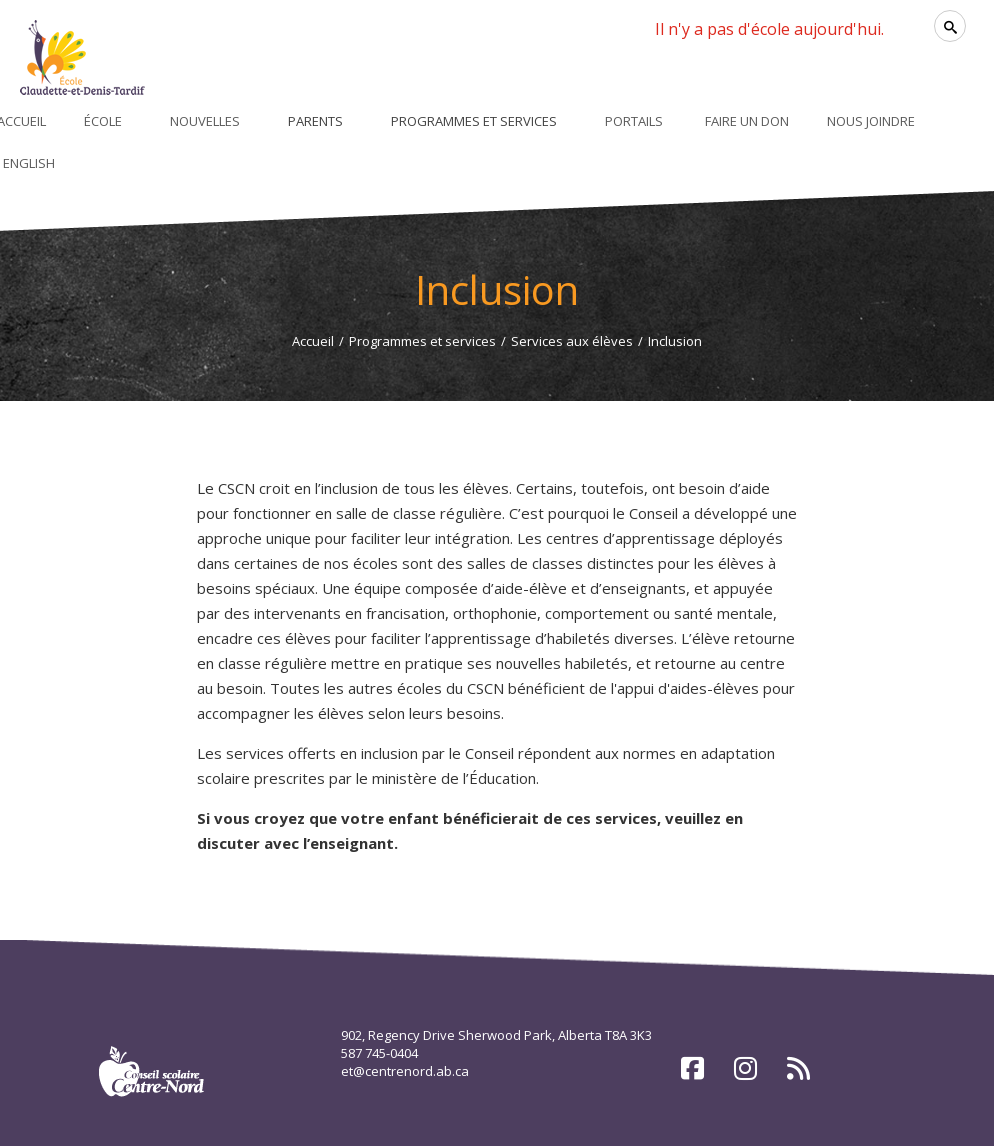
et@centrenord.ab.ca (405, 1071)
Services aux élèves (572, 341)
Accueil (313, 341)
